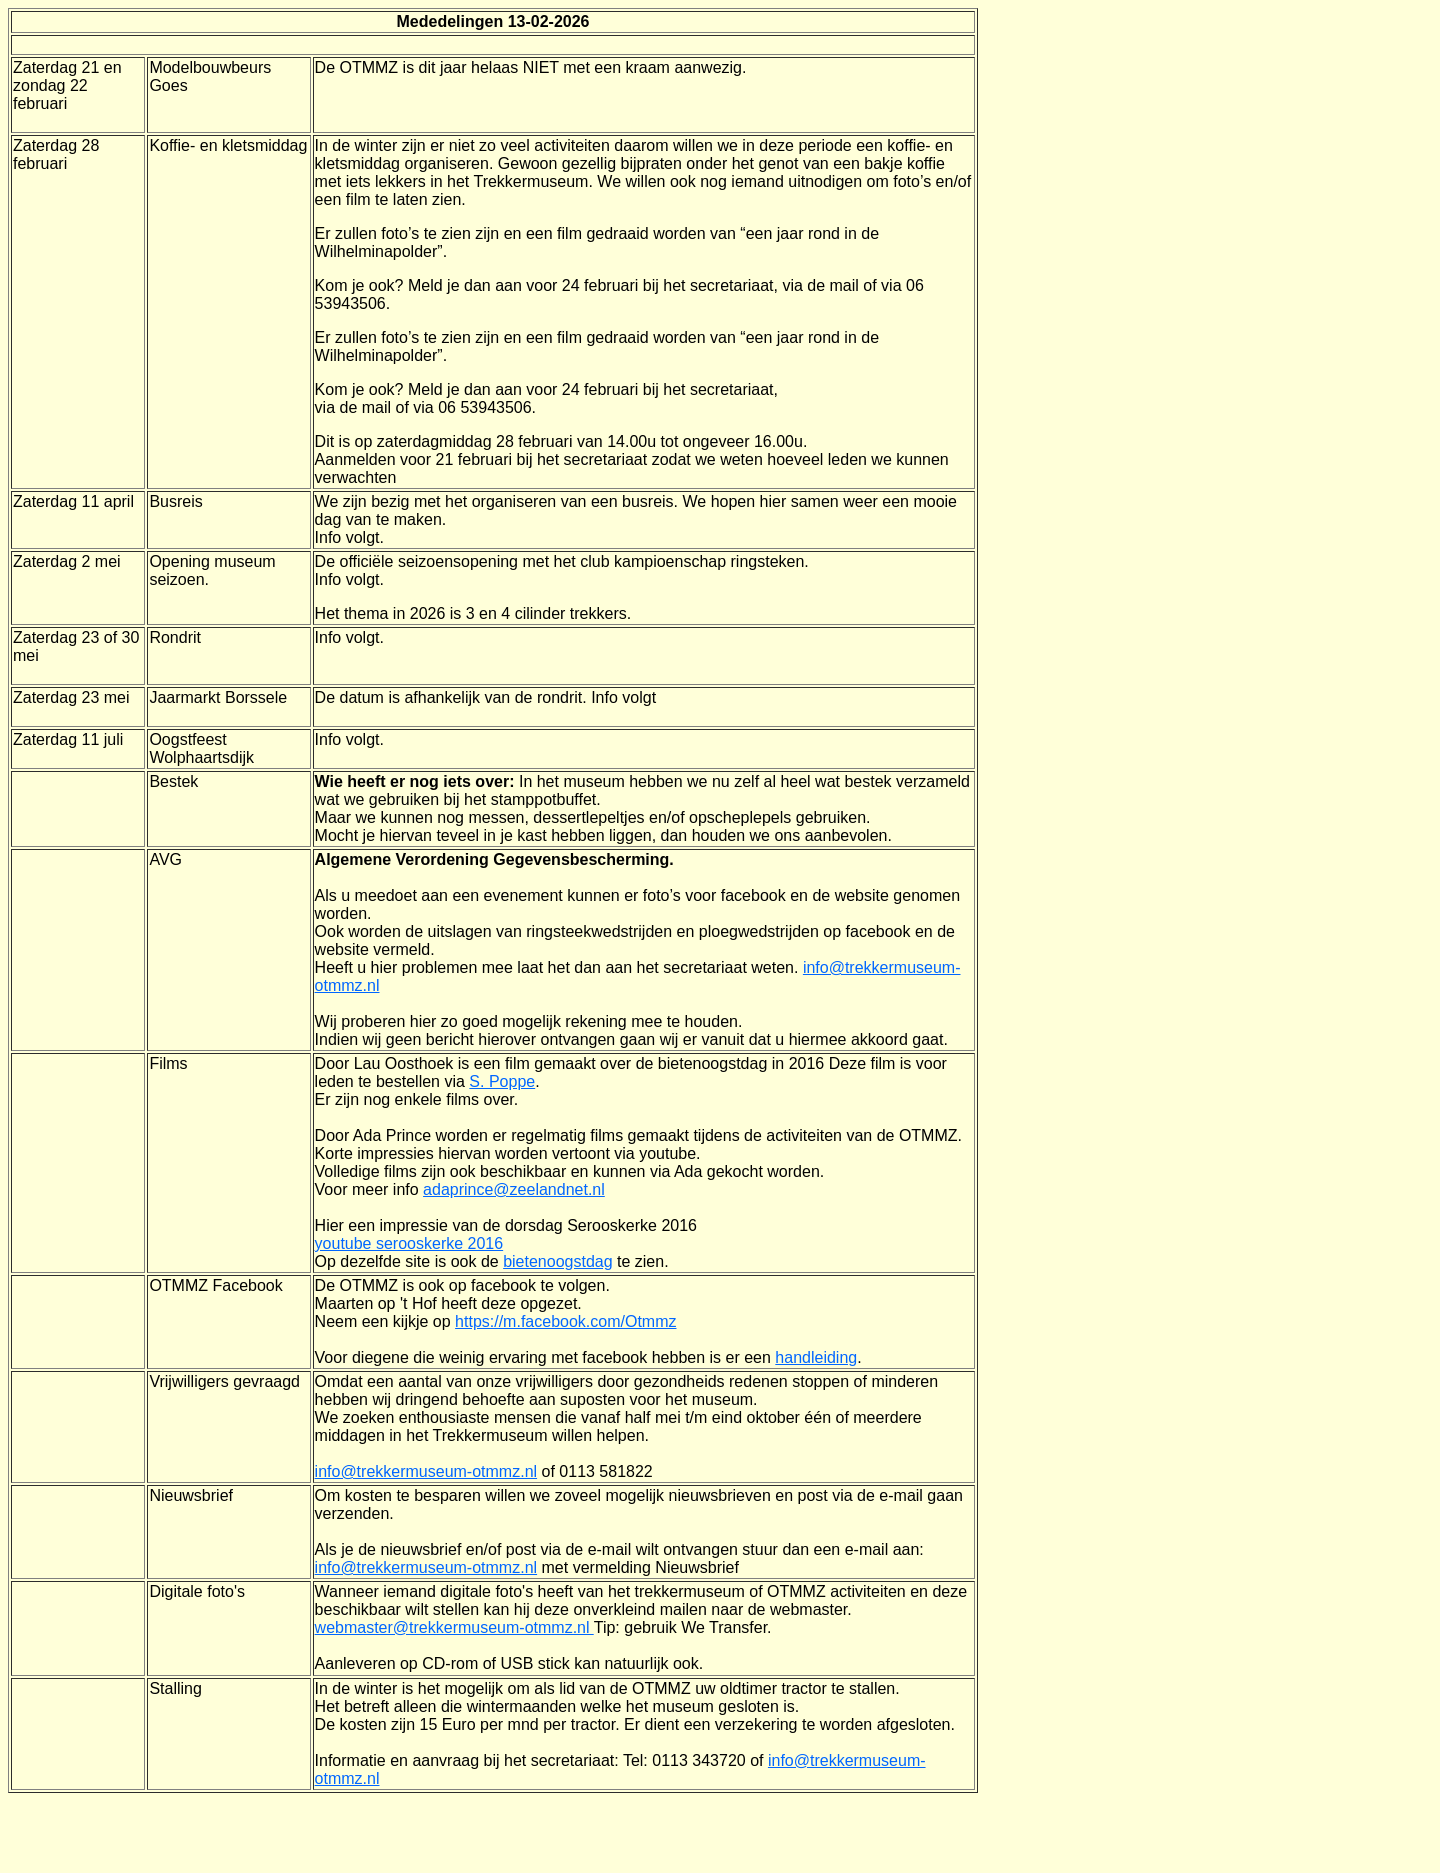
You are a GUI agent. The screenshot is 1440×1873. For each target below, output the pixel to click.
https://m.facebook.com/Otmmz (565, 1321)
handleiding (816, 1357)
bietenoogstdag (557, 1261)
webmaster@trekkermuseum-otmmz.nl (454, 1627)
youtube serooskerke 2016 (409, 1243)
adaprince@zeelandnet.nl (514, 1189)
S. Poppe (502, 1081)
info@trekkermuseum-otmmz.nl (426, 1471)
